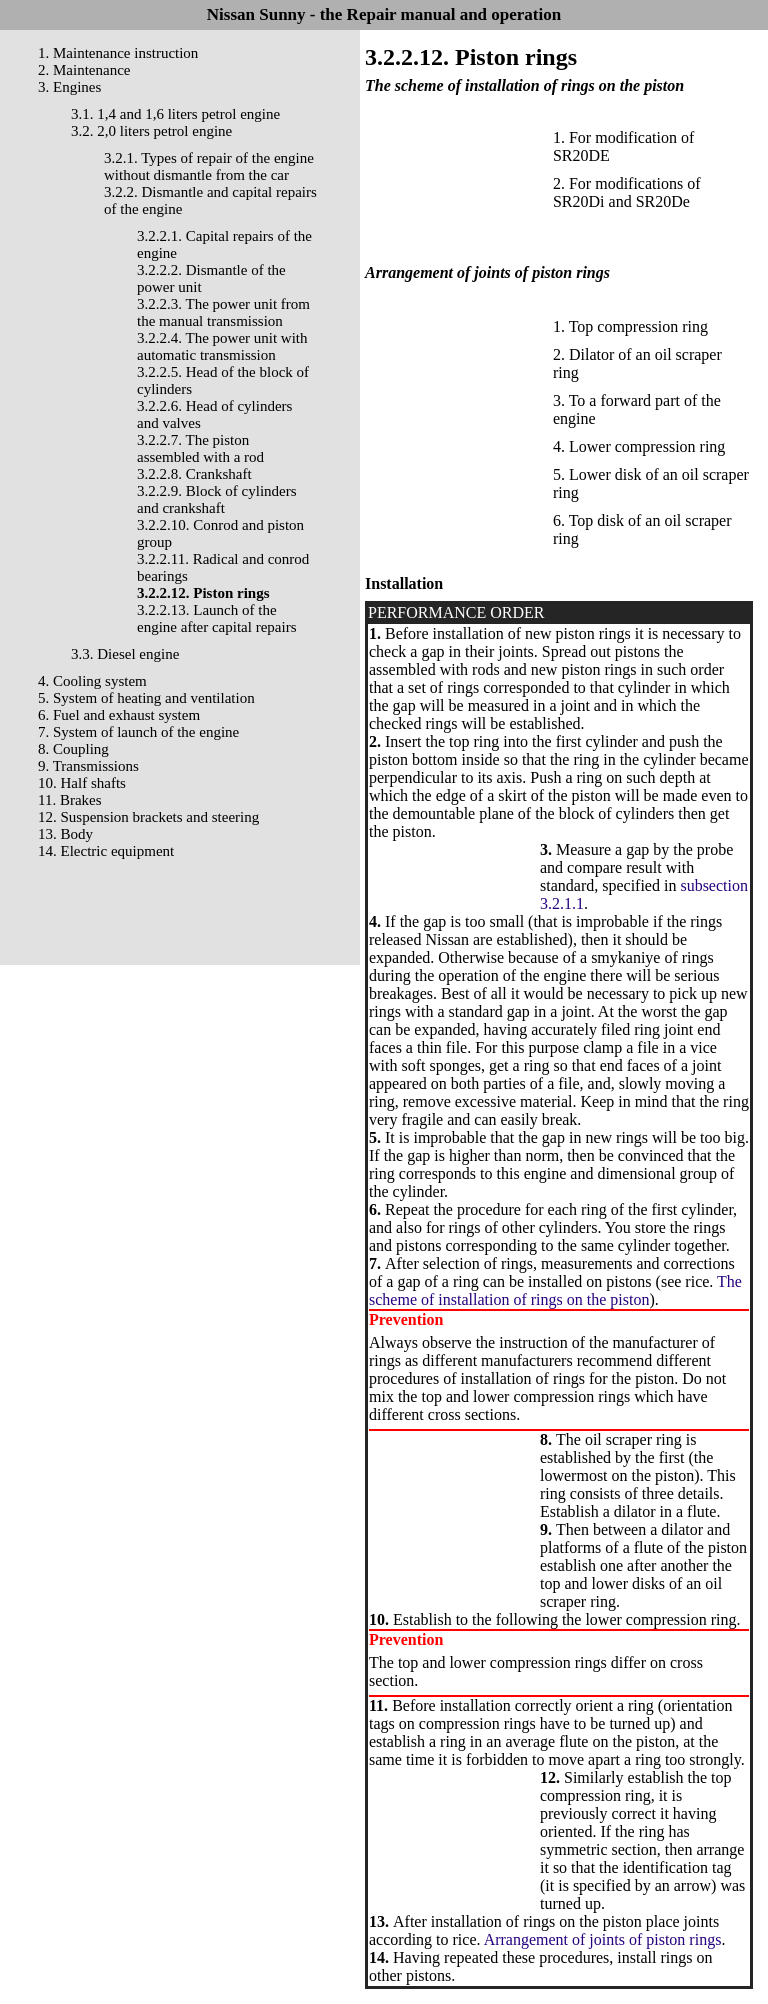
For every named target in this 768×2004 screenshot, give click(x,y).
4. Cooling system (92, 681)
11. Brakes (70, 800)
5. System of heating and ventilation (146, 698)
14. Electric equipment (106, 851)
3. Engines (69, 87)
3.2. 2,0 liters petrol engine (151, 131)
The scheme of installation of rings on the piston (555, 1290)
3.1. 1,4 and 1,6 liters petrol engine (175, 114)
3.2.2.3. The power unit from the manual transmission (223, 312)
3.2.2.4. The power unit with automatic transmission (222, 346)
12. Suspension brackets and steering (148, 817)
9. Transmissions (88, 766)
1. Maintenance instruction (118, 53)
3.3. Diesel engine (125, 654)
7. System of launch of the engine (138, 732)
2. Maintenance (84, 70)
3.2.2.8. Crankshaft (194, 474)
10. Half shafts (82, 783)
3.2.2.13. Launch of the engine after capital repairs (217, 618)
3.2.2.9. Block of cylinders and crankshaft (217, 499)
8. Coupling (73, 749)
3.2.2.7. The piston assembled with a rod (200, 448)
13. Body (65, 834)
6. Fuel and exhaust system (119, 715)
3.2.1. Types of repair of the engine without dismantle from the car (209, 166)
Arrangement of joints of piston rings (603, 1939)
